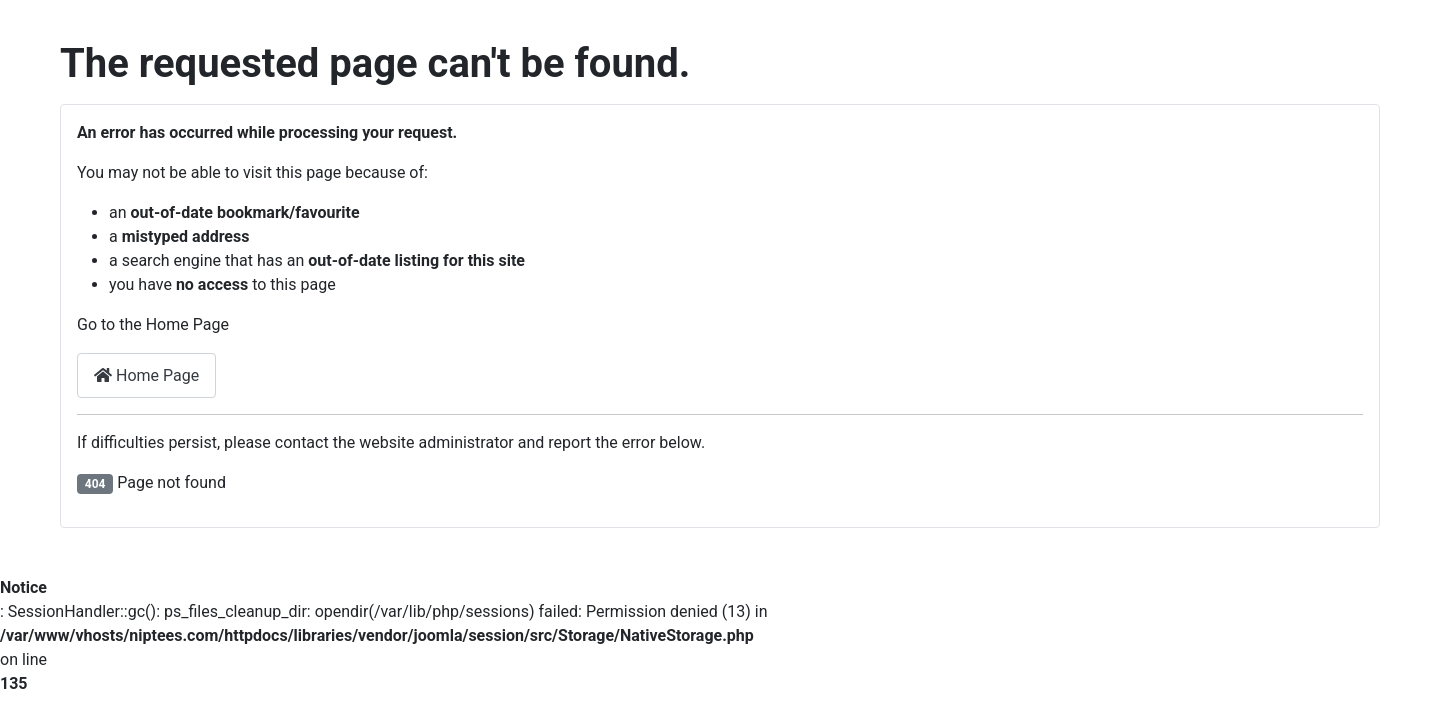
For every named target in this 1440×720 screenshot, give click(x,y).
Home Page (146, 375)
